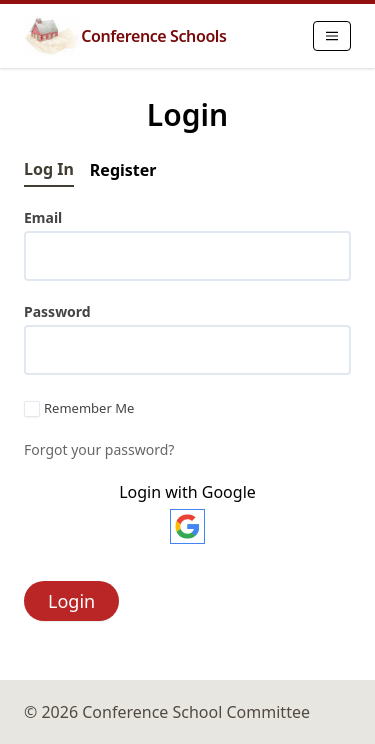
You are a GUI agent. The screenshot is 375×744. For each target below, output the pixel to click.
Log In (49, 169)
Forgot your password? (99, 449)
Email (43, 217)
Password (57, 311)
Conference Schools (125, 36)
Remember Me (79, 409)
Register (123, 170)
